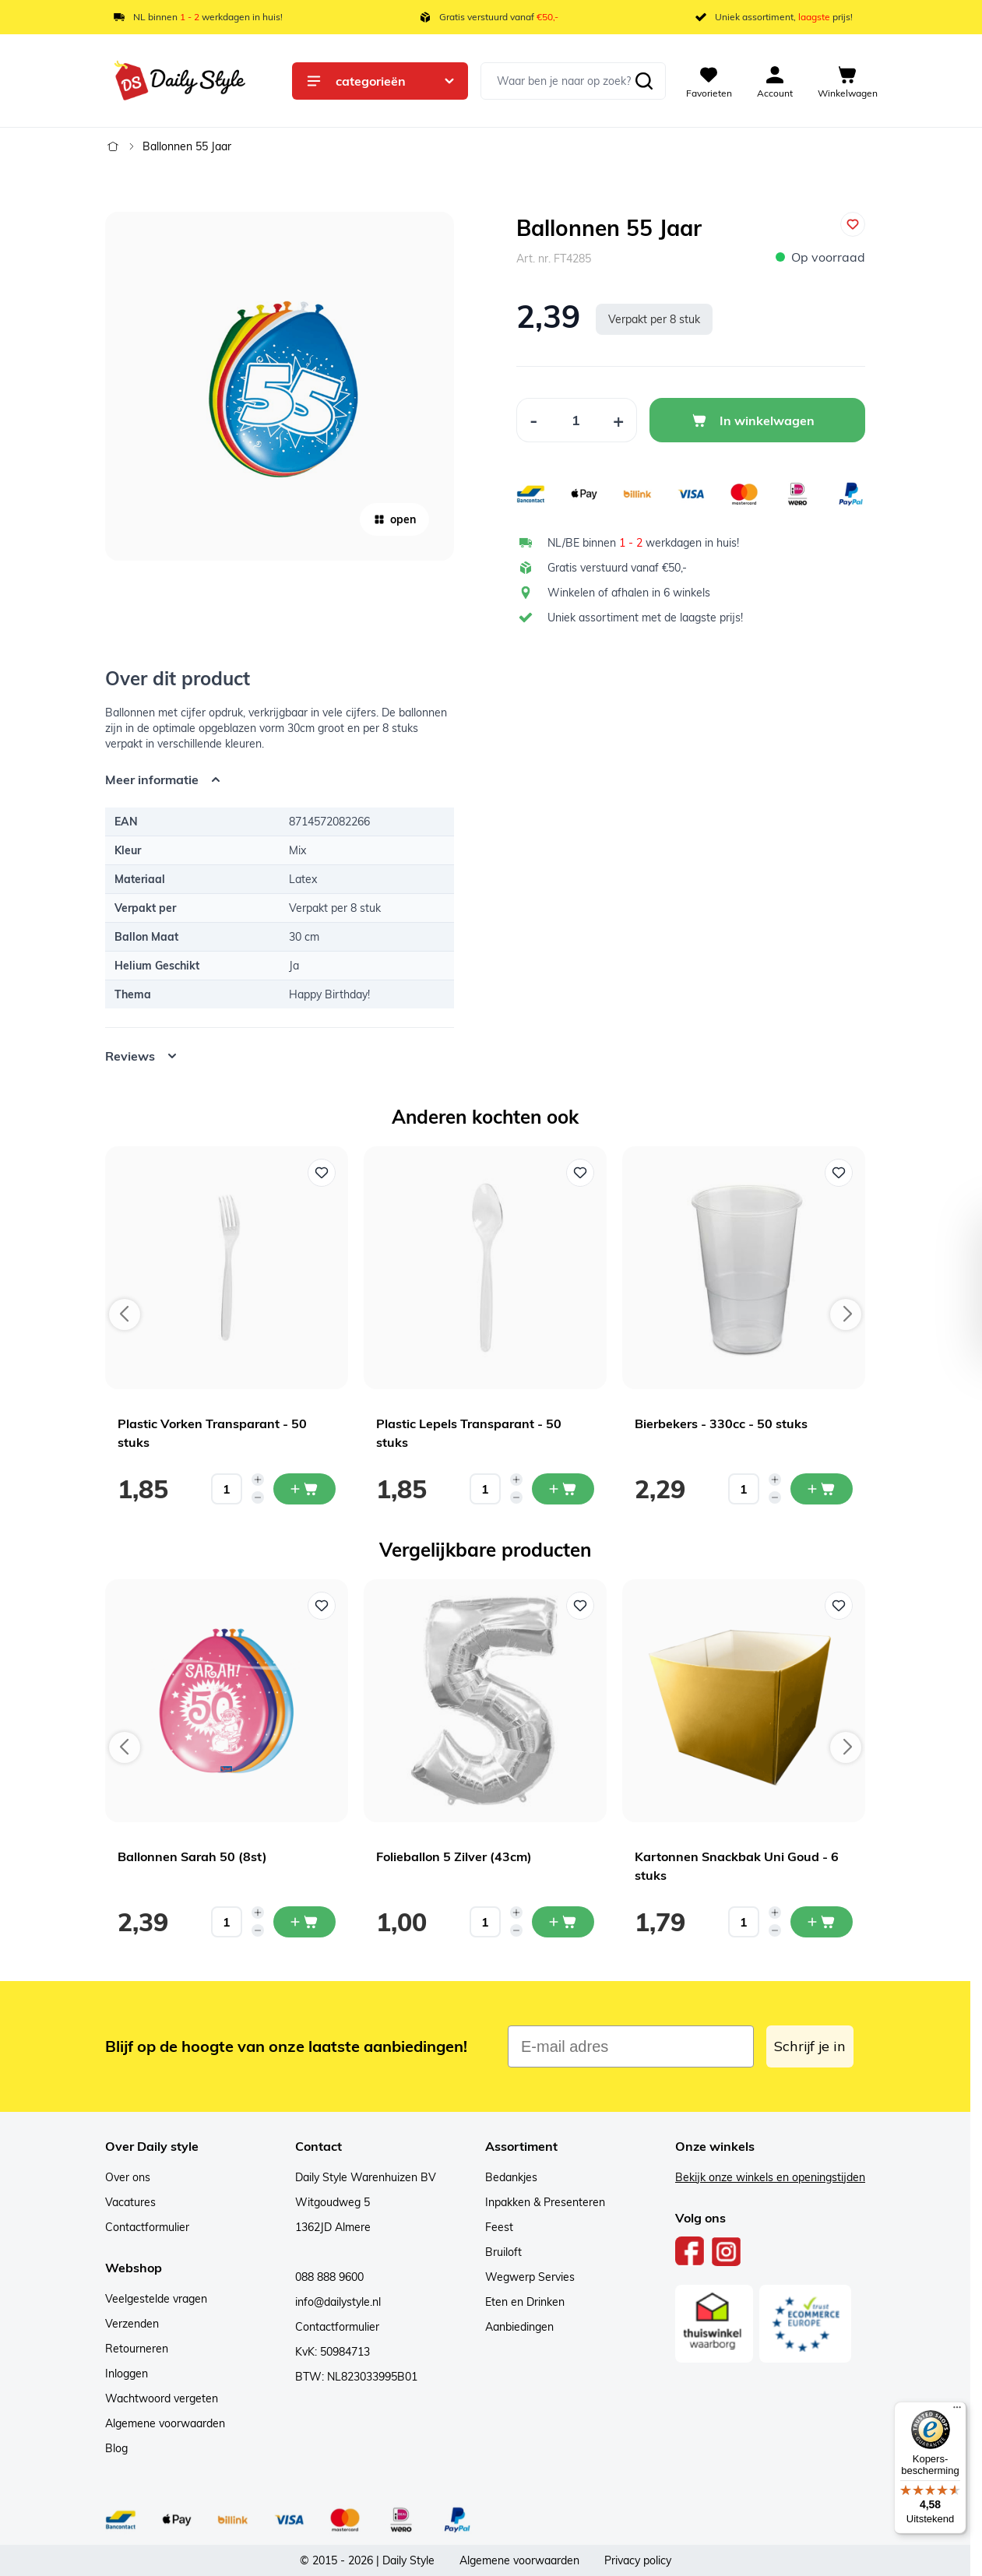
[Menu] (957, 2411)
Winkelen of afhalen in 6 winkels (628, 593)
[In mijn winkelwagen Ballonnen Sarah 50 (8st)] (304, 1921)
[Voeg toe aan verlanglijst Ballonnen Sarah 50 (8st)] (322, 1606)
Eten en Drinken (525, 2302)
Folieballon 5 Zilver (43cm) (454, 1856)
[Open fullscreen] (279, 386)
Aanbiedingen (519, 2327)
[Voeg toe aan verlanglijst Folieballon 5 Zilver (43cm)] (580, 1606)
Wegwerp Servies (530, 2277)
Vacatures (130, 2202)
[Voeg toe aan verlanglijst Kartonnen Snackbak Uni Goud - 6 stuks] (839, 1606)
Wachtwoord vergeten (161, 2398)
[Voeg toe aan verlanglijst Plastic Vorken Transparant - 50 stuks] (322, 1173)
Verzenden (132, 2324)
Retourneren (136, 2349)
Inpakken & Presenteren (545, 2202)
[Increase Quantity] (618, 420)
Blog (116, 2448)
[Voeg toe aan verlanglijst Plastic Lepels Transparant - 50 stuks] (580, 1173)
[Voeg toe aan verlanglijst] (852, 224)
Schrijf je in (810, 2046)
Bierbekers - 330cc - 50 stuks (721, 1423)
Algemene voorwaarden (165, 2423)
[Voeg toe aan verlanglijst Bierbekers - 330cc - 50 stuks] (839, 1173)
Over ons (127, 2177)
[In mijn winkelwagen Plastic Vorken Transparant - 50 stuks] (304, 1488)
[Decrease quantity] (258, 1497)
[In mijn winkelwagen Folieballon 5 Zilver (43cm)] (563, 1921)
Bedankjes (511, 2177)
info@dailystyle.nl (338, 2302)
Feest (499, 2227)
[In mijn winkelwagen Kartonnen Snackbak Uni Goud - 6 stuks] (821, 1921)
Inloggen (126, 2374)
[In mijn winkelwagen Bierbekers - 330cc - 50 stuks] (821, 1488)
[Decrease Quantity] (533, 420)
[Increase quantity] (258, 1479)
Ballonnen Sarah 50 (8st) (192, 1856)
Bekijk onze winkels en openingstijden (770, 2177)
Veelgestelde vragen (156, 2299)
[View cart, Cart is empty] (848, 81)
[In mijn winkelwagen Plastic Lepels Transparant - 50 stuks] (563, 1488)
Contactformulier (147, 2227)
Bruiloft (503, 2252)
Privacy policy (637, 2560)
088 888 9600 (329, 2277)
